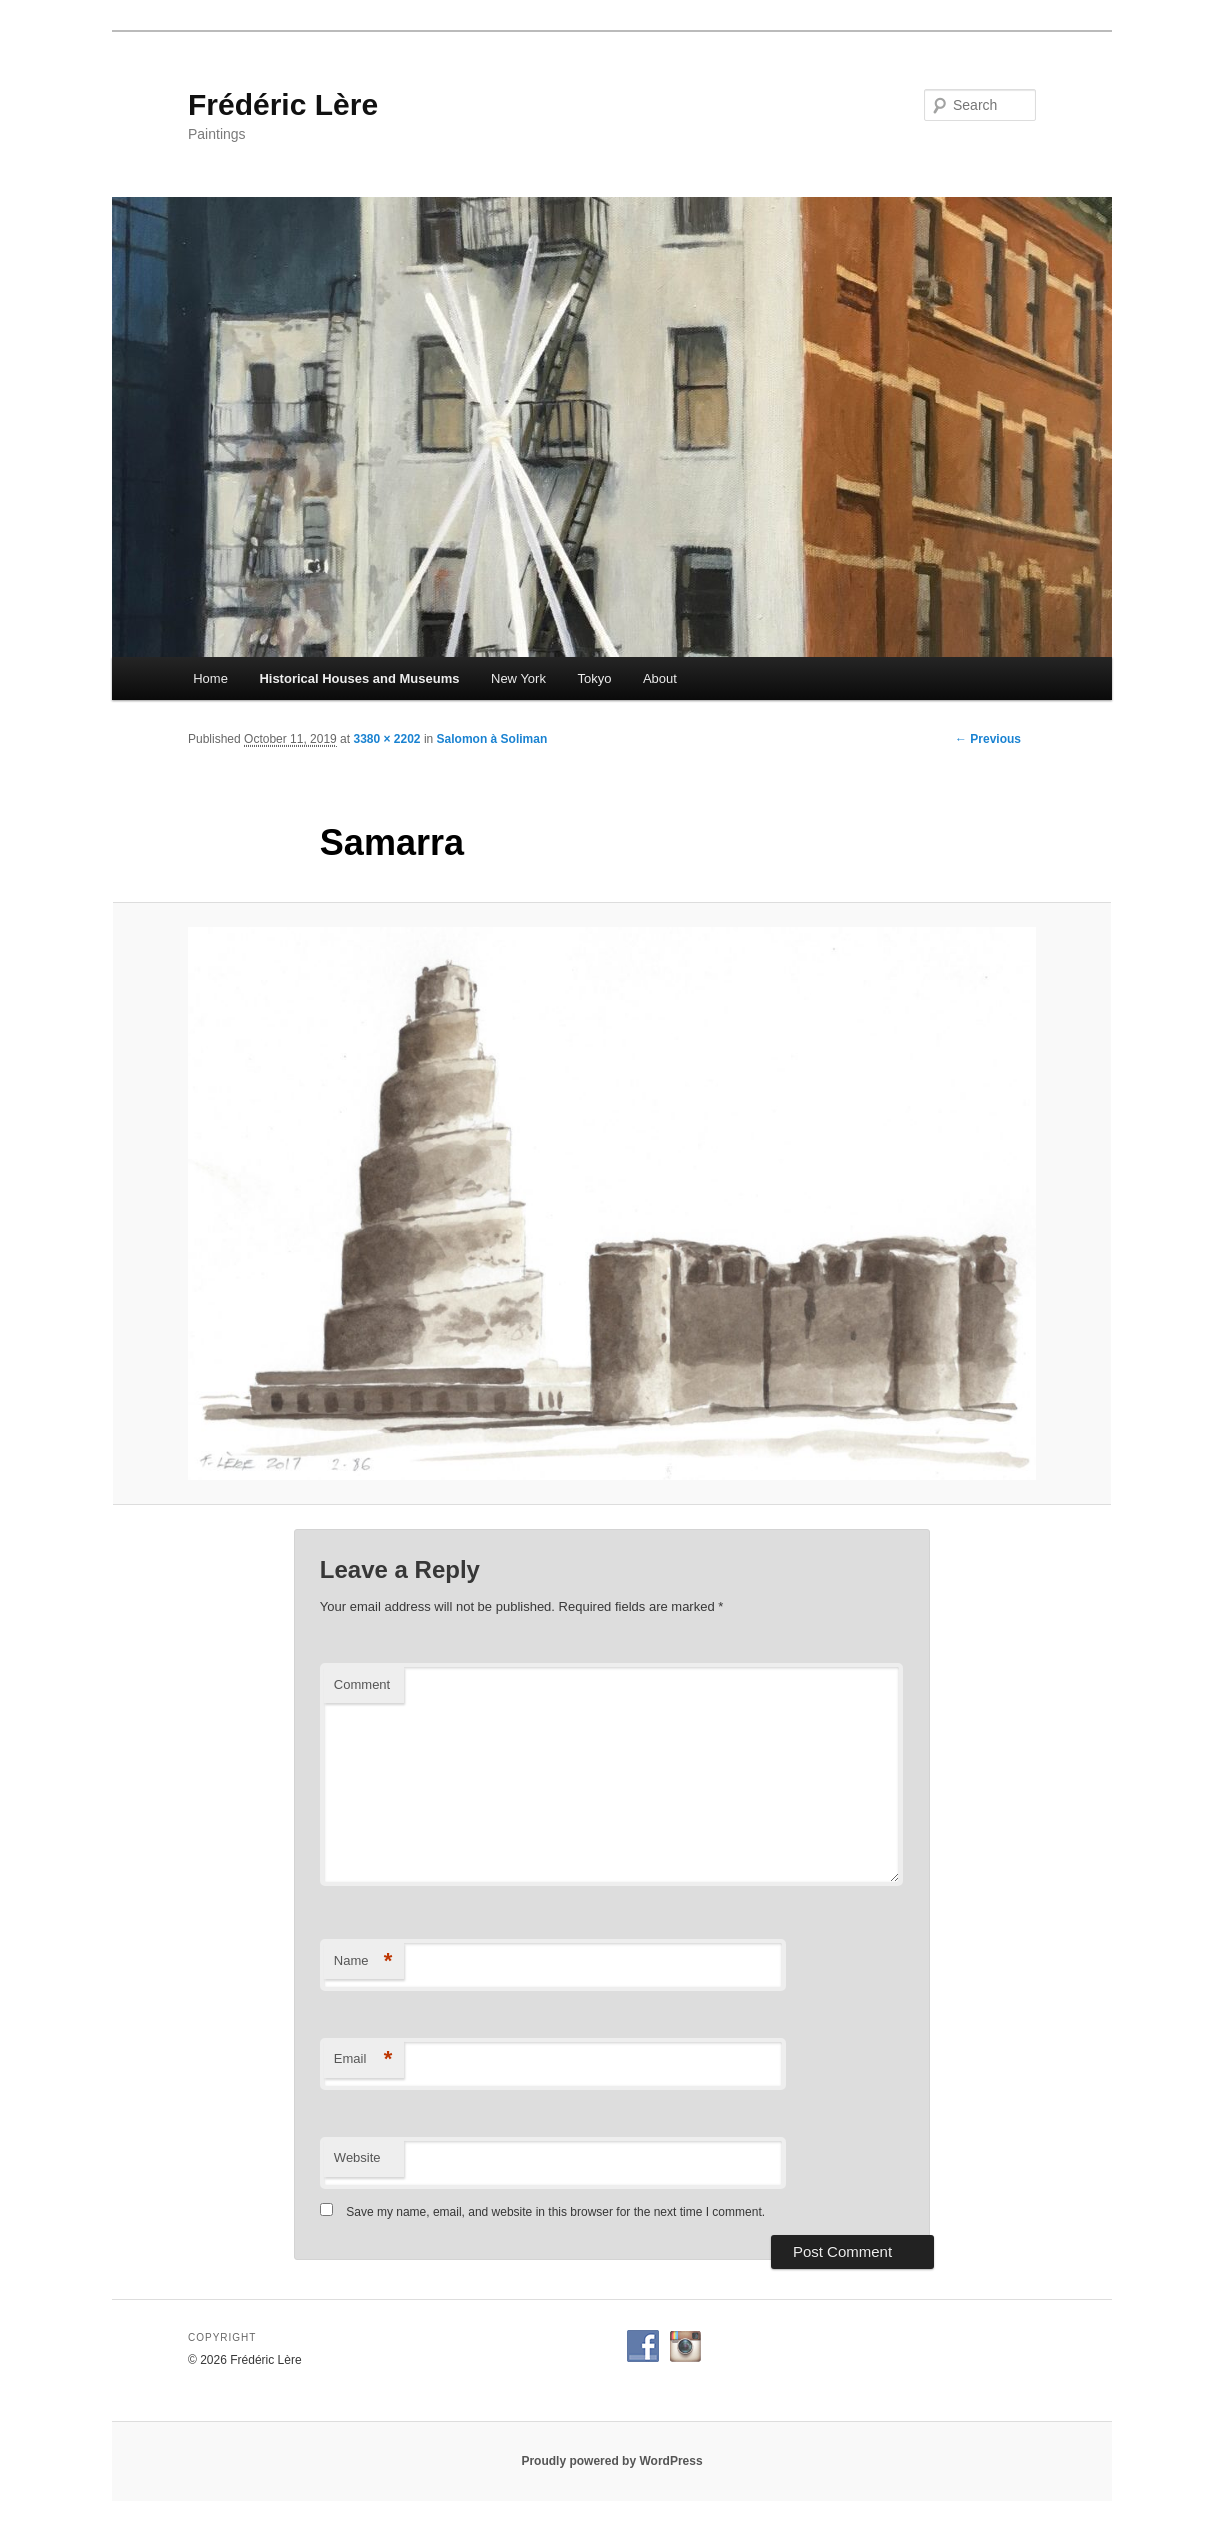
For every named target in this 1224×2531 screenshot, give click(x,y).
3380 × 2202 (386, 739)
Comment (362, 1684)
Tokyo (594, 678)
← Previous (988, 739)
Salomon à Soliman (492, 739)
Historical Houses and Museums (359, 678)
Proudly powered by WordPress (611, 2461)
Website (357, 2157)
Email (363, 2059)
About (660, 678)
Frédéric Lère (283, 104)
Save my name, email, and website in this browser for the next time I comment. (555, 2212)
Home (210, 678)
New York (518, 678)
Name (363, 1961)
